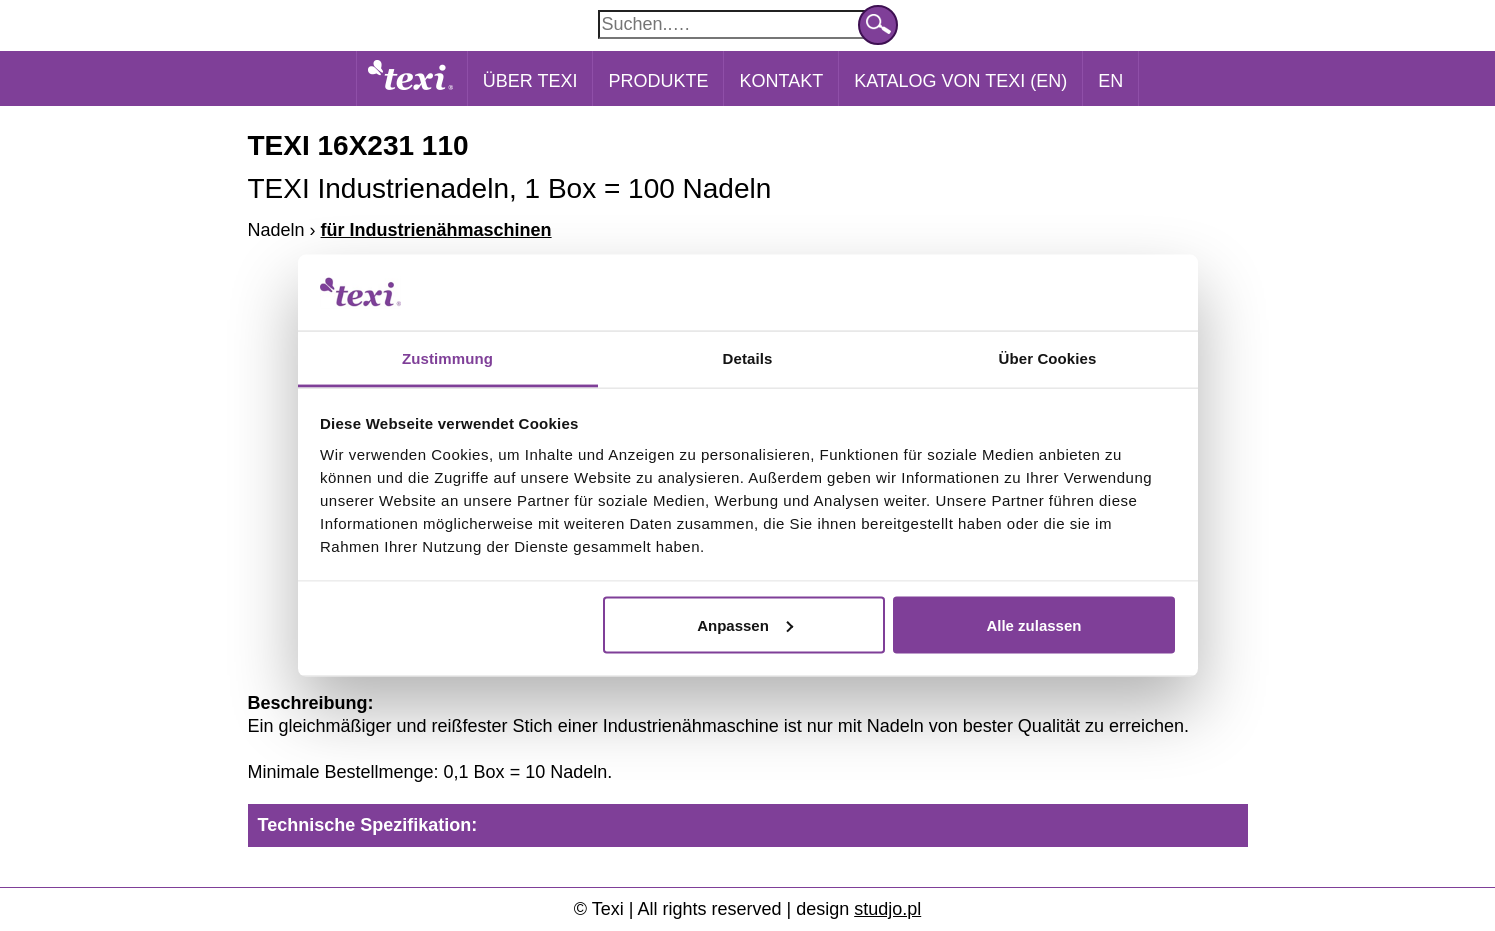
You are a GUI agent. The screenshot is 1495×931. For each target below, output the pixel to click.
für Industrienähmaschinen (436, 230)
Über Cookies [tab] (1048, 358)
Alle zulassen (1033, 624)
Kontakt (781, 81)
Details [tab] (748, 358)
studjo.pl (887, 909)
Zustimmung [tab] (447, 358)
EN (1110, 81)
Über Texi (530, 81)
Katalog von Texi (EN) (960, 81)
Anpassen (745, 624)
